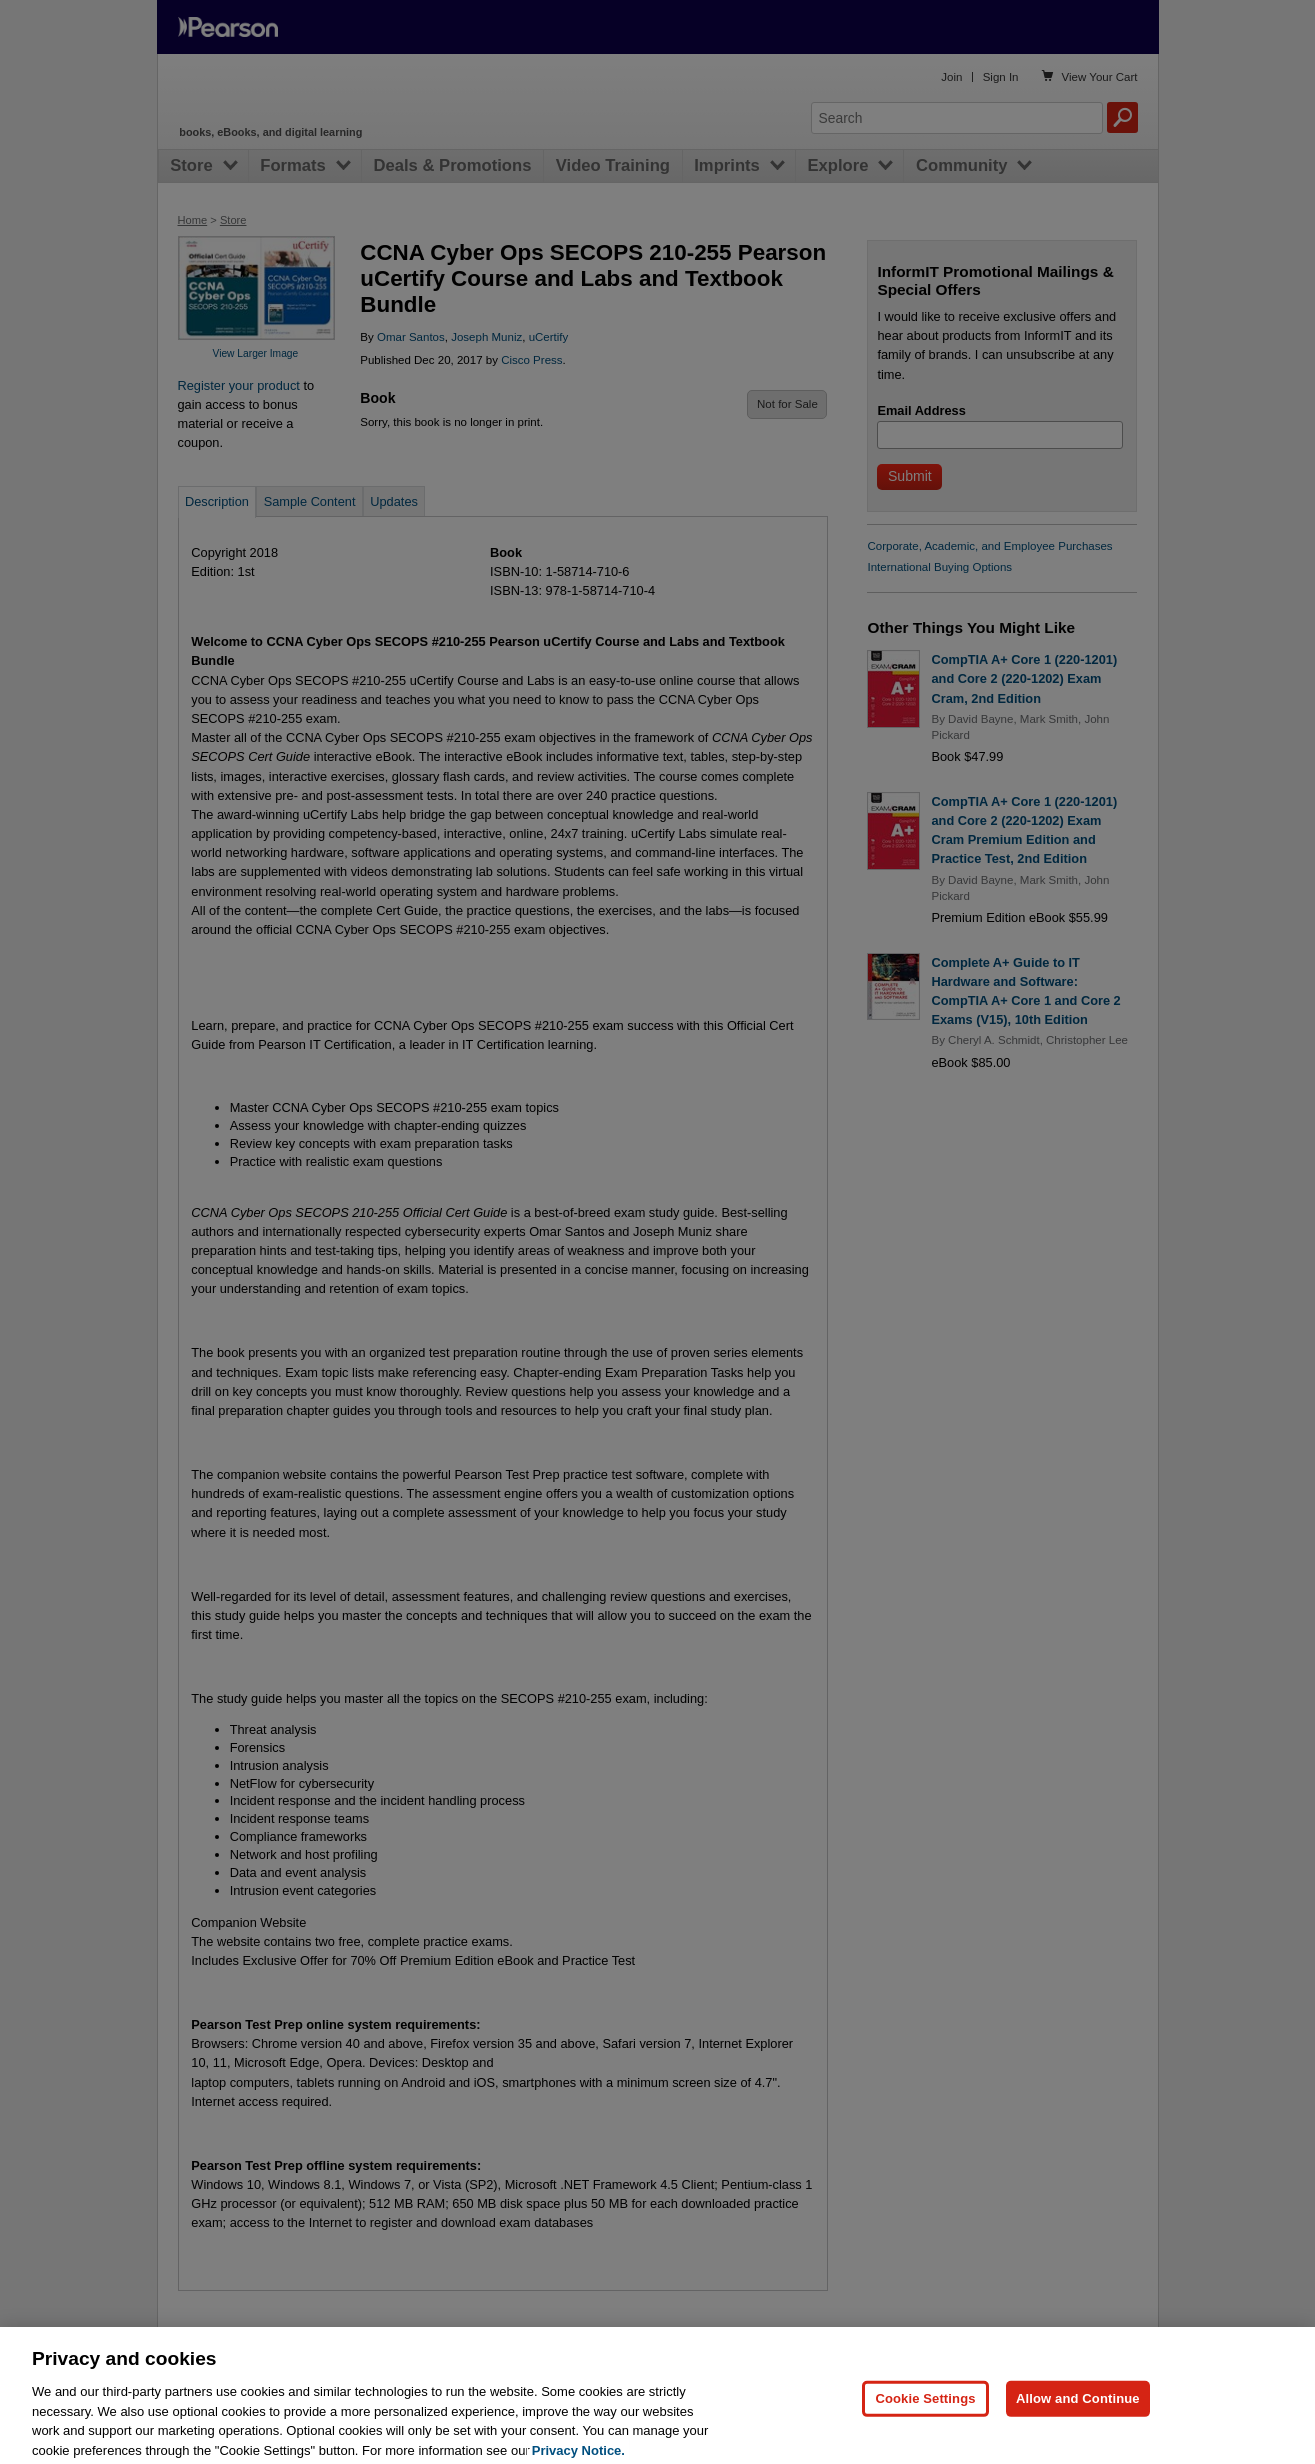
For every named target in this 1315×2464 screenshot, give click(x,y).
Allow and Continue (1078, 2414)
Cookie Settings (925, 2414)
